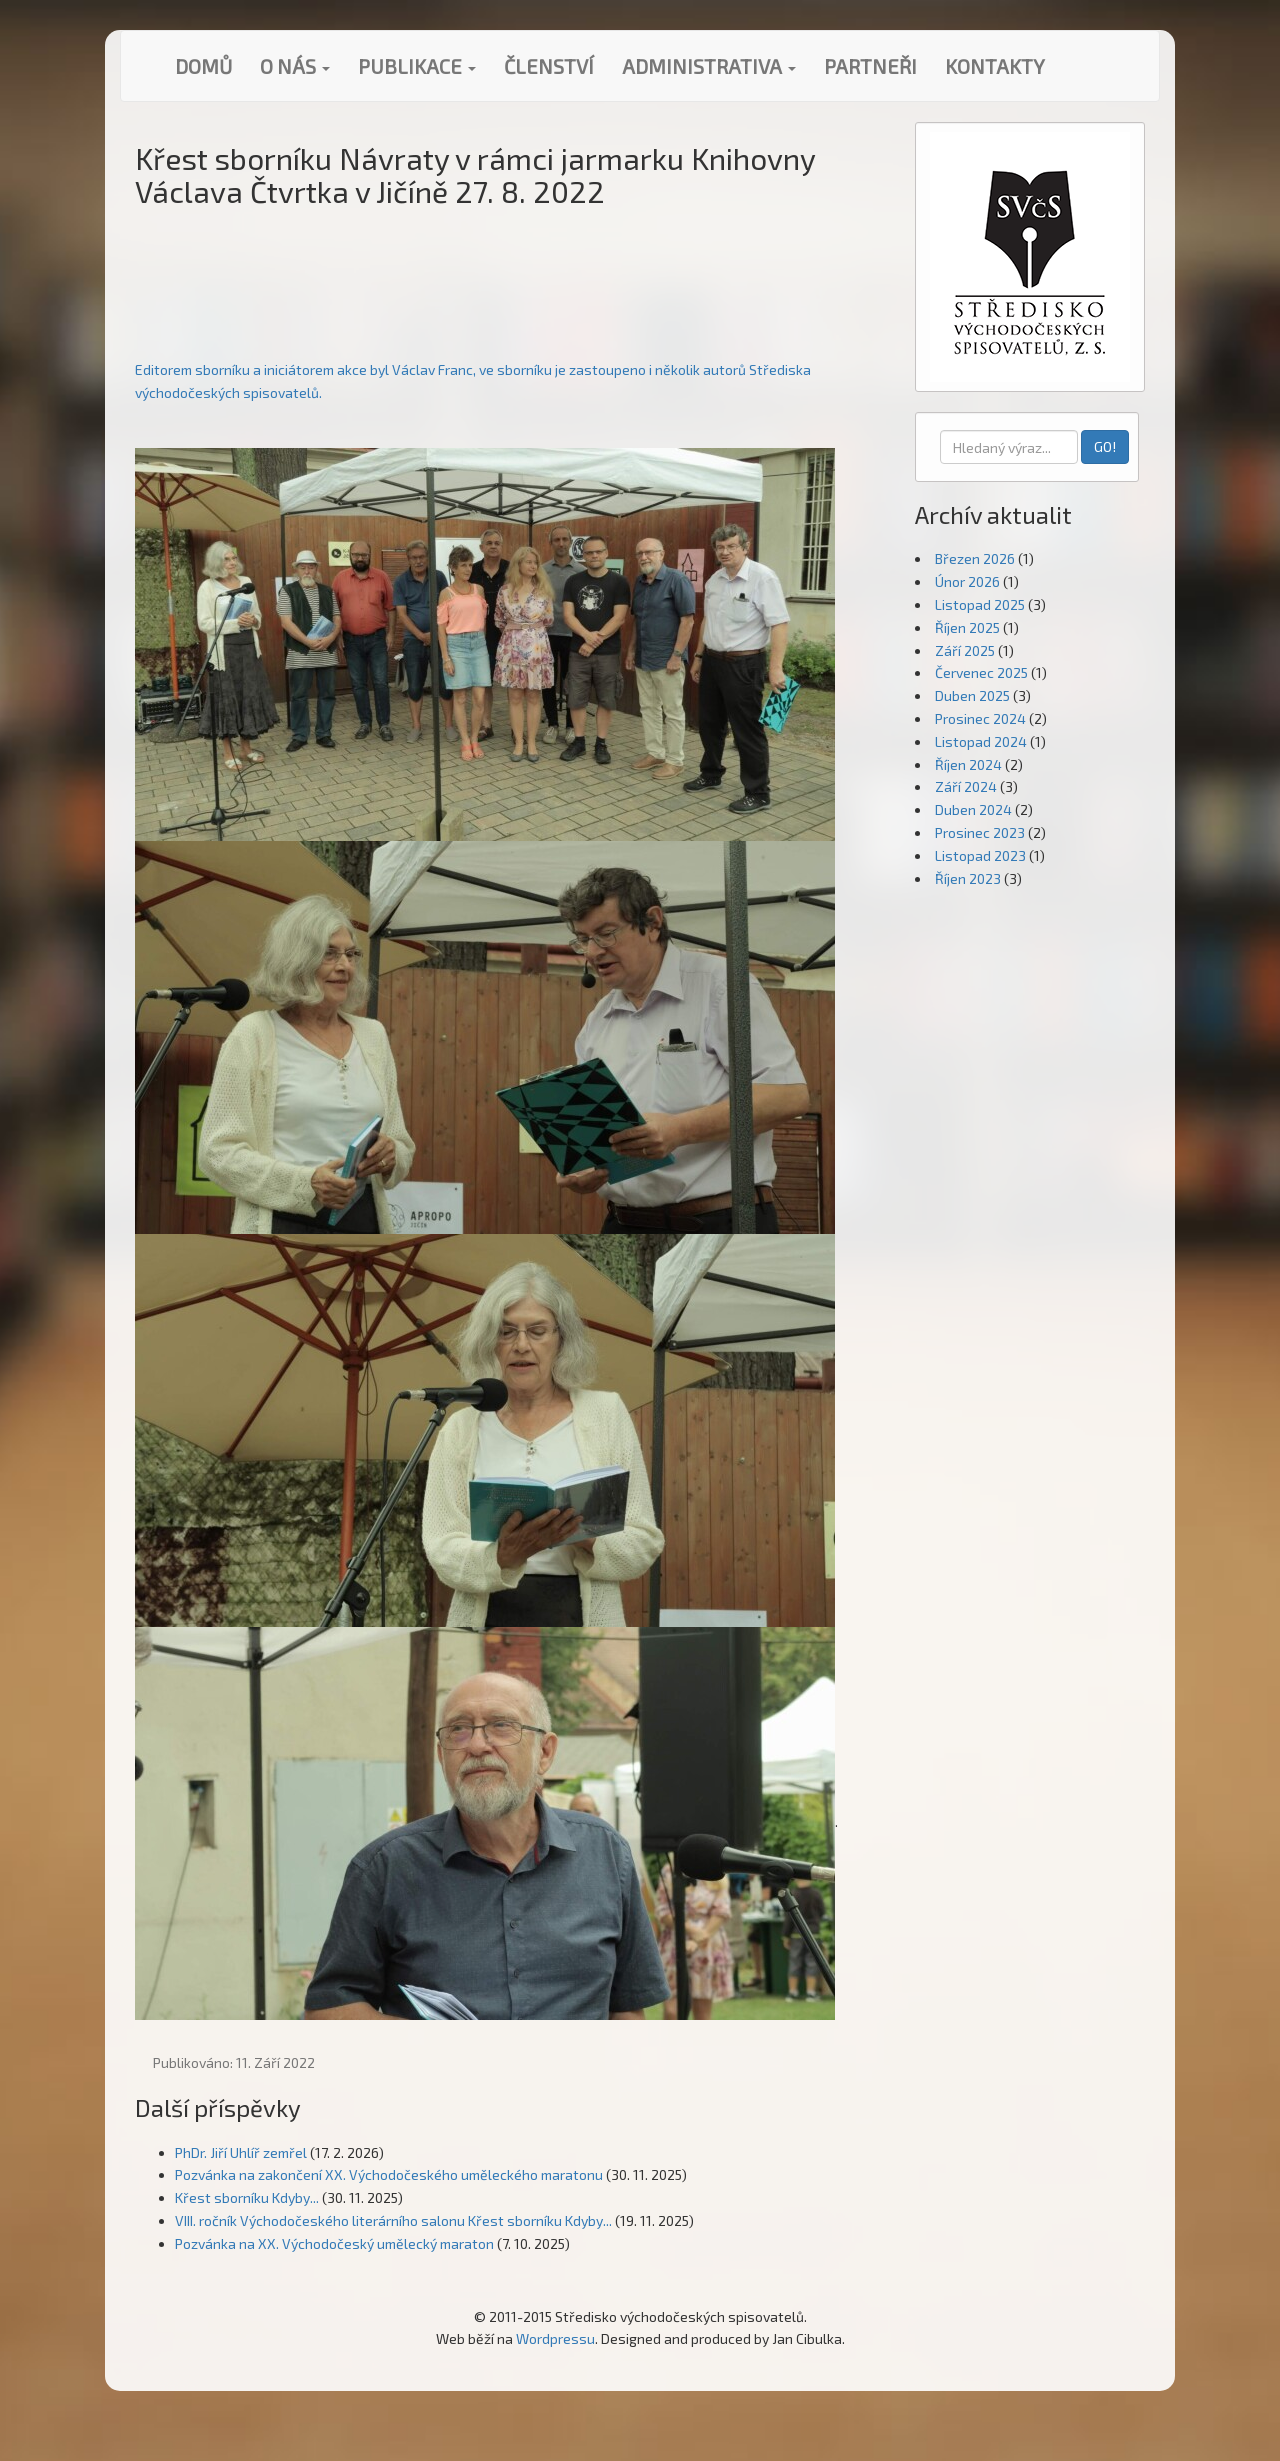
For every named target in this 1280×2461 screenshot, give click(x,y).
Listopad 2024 (981, 741)
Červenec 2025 (981, 672)
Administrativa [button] (709, 66)
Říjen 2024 (968, 764)
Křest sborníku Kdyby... (247, 2197)
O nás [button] (295, 66)
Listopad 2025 (980, 604)
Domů (203, 66)
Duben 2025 (972, 695)
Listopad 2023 (980, 855)
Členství (549, 66)
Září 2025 (965, 650)
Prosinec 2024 (980, 718)
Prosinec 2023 (980, 832)
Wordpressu (555, 2338)
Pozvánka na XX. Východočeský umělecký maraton (334, 2243)
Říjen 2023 (968, 878)
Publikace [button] (417, 66)
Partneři (870, 66)
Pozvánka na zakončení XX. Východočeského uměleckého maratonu (389, 2174)
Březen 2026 (975, 558)
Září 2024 (966, 786)
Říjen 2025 (967, 627)
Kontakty (995, 66)
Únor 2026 (967, 581)
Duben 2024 (973, 809)
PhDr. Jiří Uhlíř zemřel (241, 2152)
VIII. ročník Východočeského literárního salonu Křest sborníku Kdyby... (393, 2220)
